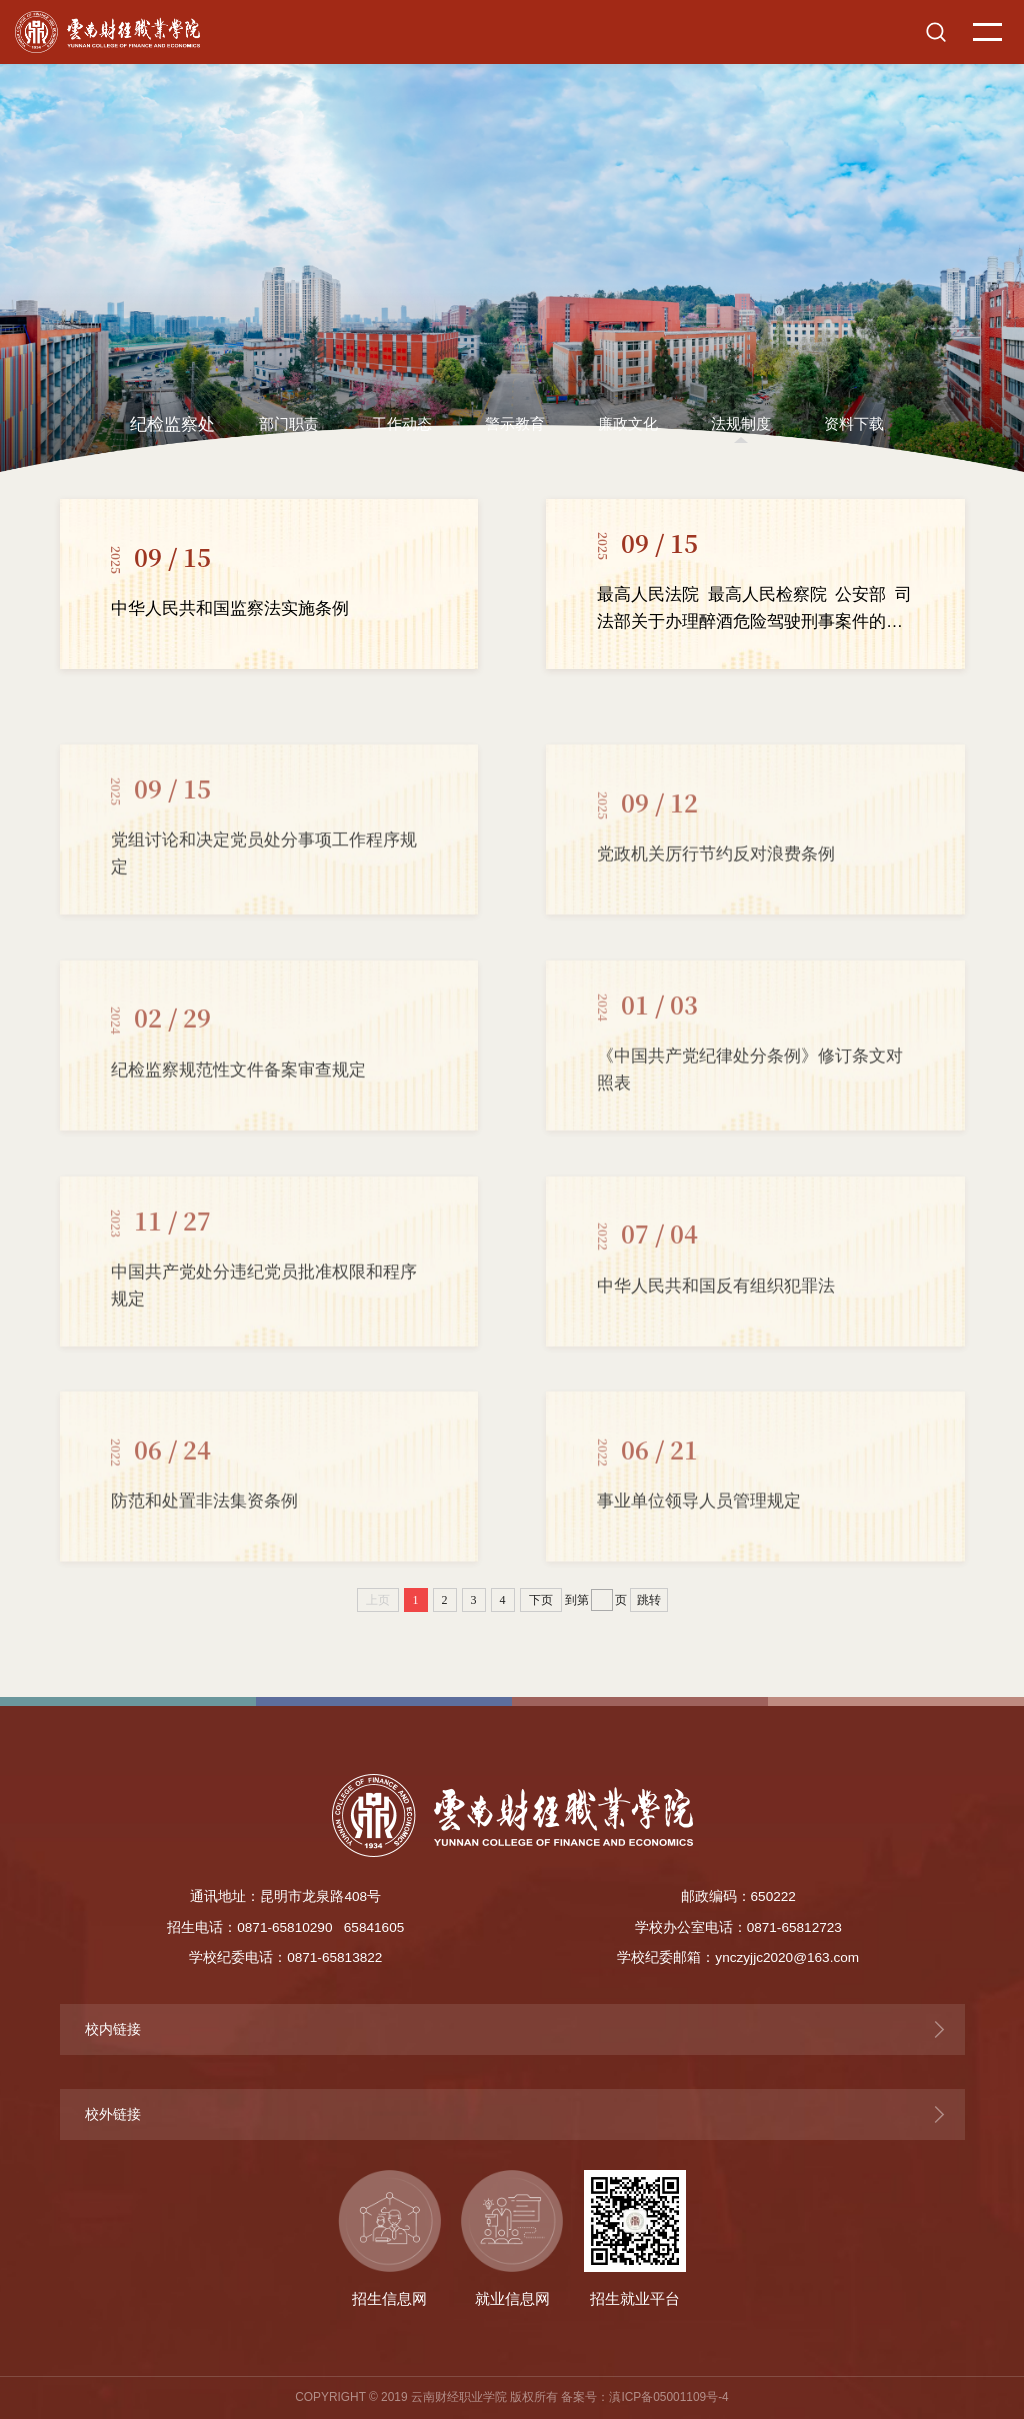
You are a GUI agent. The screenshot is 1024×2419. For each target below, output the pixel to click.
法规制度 (741, 424)
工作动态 (402, 424)
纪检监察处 (172, 425)
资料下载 (854, 424)
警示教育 (515, 424)
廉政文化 (628, 424)
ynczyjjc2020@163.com (787, 1957)
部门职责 (289, 424)
